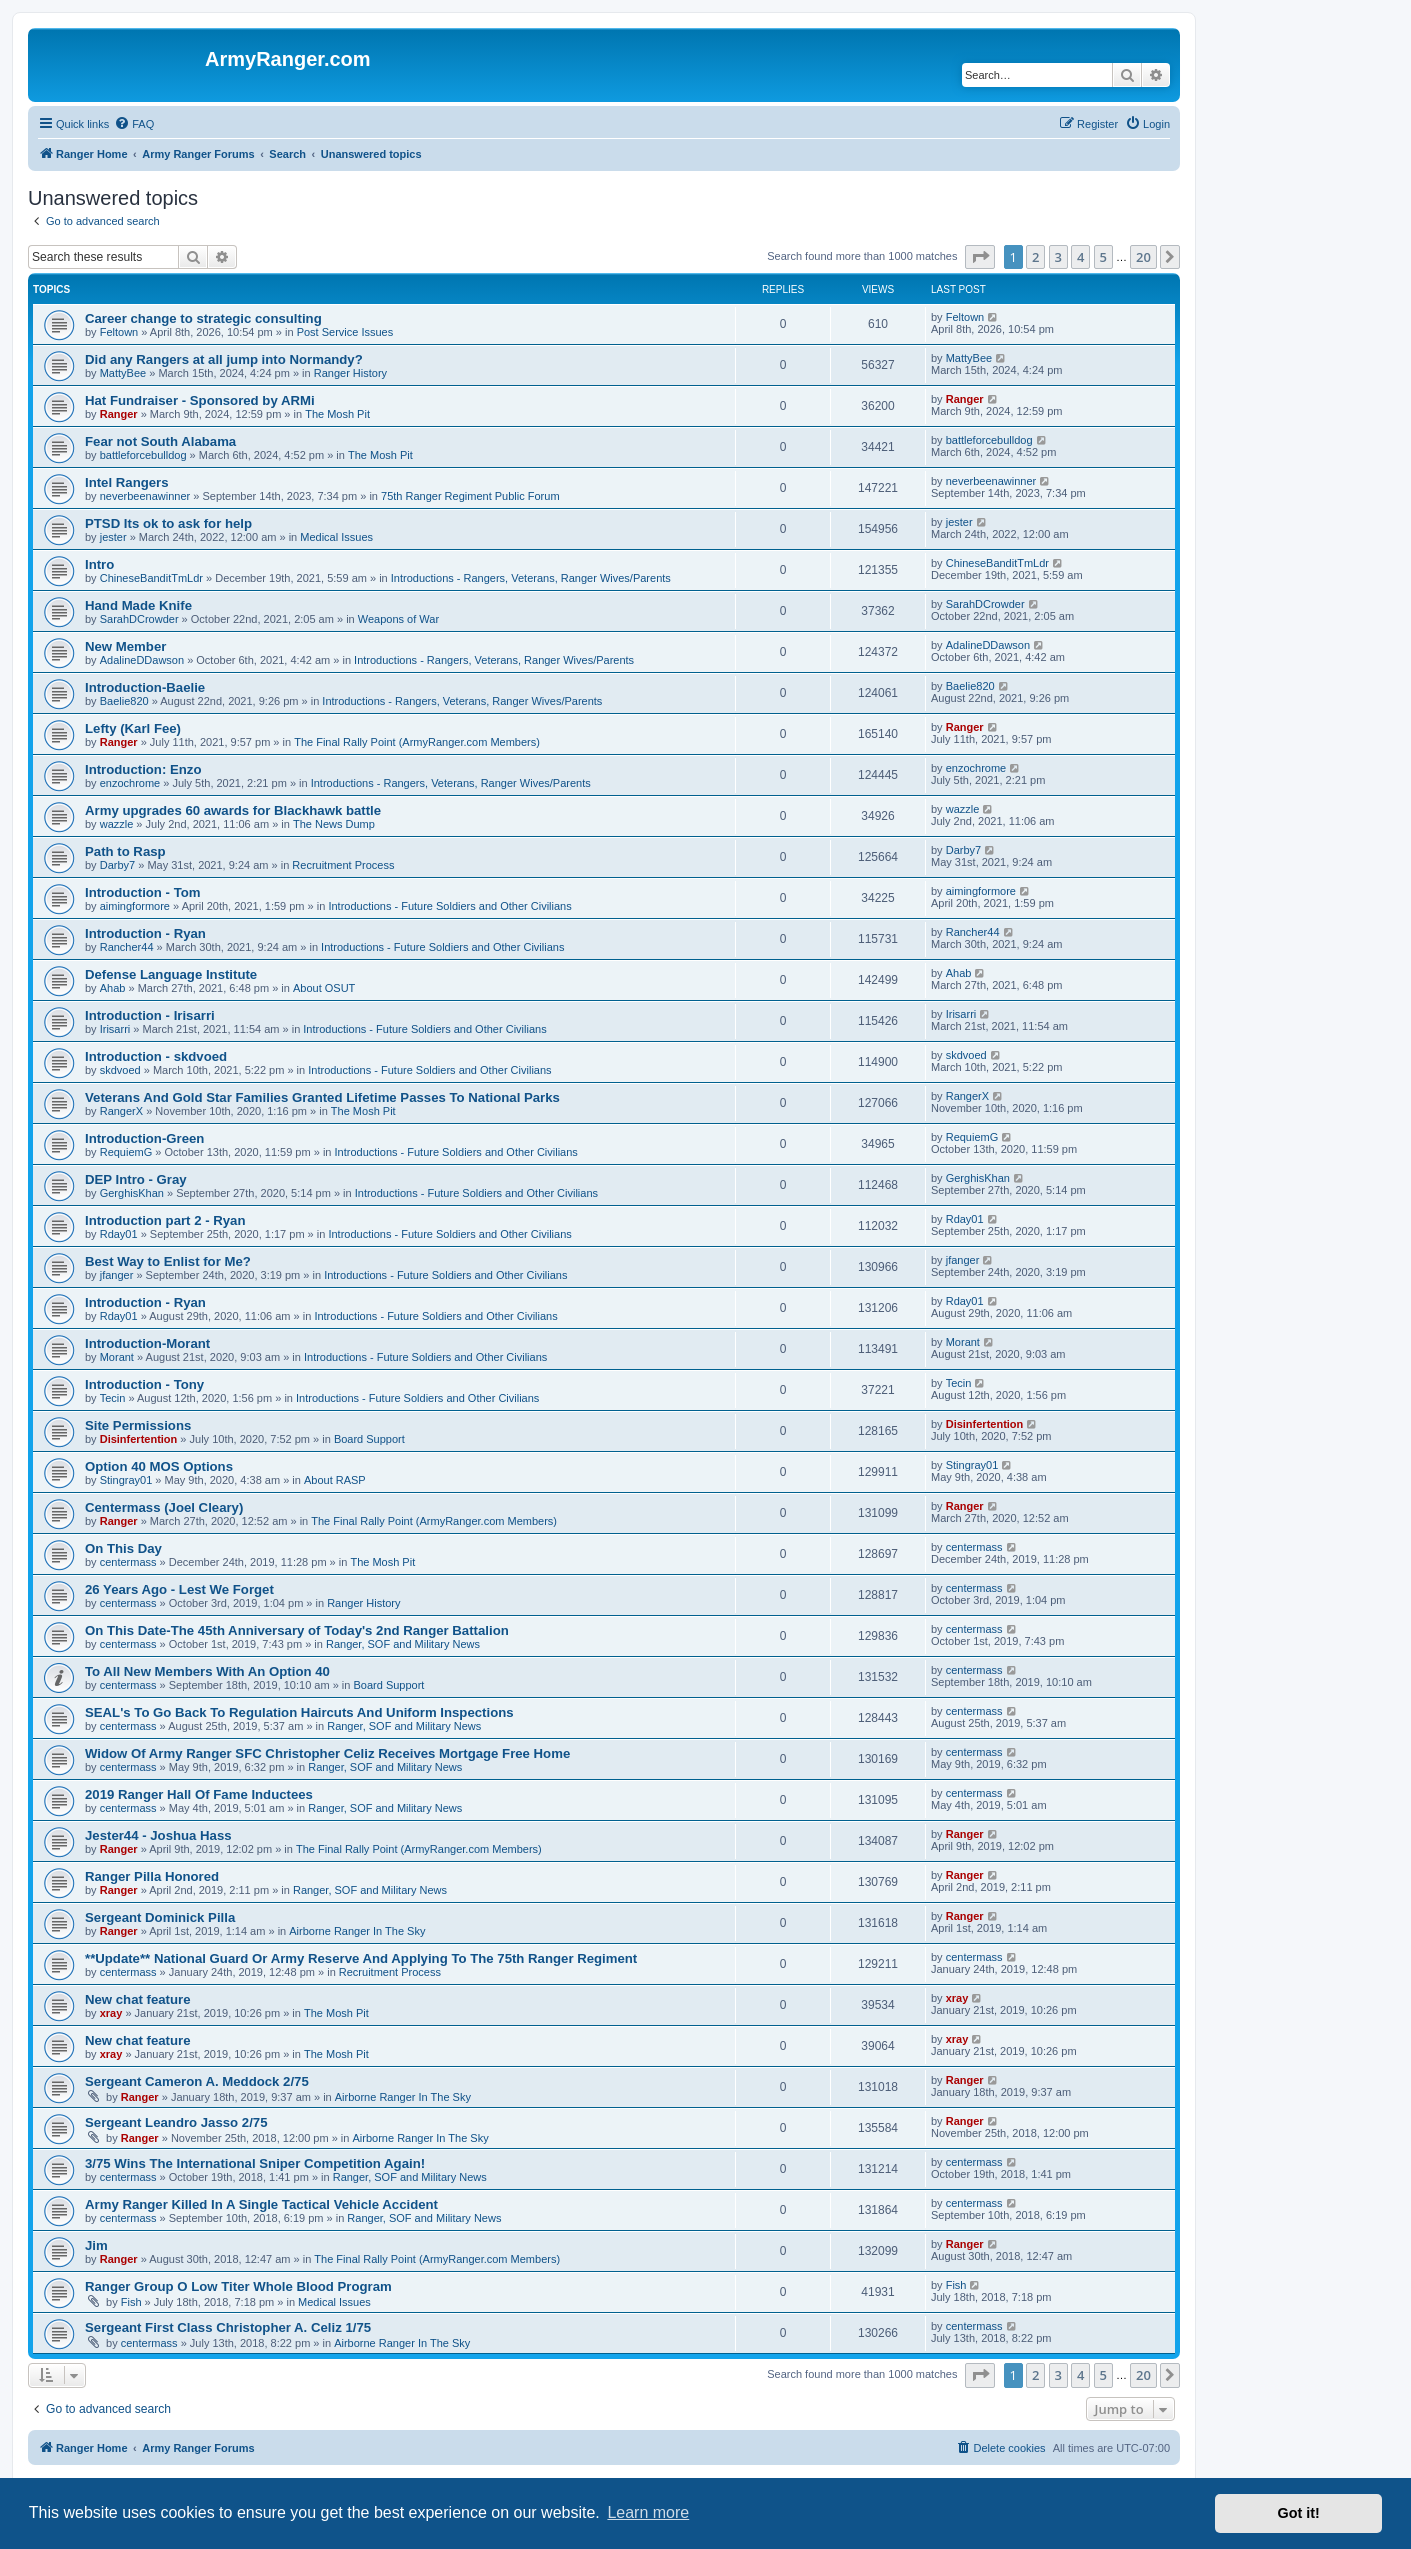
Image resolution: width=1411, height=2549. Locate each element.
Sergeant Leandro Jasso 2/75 (176, 2122)
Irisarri (115, 1029)
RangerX (121, 1111)
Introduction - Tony (144, 1384)
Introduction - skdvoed (156, 1056)
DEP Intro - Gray (136, 1179)
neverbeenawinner (145, 496)
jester (113, 537)
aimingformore (135, 906)
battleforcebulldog (143, 455)
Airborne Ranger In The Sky (357, 1931)
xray (111, 2013)
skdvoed (120, 1070)
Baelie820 (124, 701)
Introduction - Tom (143, 892)
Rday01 (119, 1234)
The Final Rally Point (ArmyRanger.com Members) (417, 742)
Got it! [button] (1299, 2513)
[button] (980, 257)
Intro (99, 564)
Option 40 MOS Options (159, 1466)
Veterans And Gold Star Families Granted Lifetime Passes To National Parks (322, 1097)
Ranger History (350, 373)
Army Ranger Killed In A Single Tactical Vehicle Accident (261, 2204)
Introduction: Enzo (143, 769)
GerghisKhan (132, 1193)
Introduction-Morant (147, 1343)
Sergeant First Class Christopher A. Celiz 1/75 (228, 2327)
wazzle (117, 824)
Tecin (113, 1398)
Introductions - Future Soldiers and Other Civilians (449, 906)
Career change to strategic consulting (203, 318)
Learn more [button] (648, 2512)
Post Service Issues (345, 332)
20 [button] (1143, 257)
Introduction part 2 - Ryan (165, 1220)
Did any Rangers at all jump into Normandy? (224, 359)
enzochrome (130, 783)
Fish (131, 2302)
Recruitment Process (343, 865)
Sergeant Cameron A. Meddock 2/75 (197, 2081)
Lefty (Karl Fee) (133, 728)
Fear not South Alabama (160, 441)
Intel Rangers (127, 482)
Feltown (119, 332)
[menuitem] (134, 124)
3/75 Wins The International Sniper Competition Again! (255, 2163)
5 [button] (1103, 257)
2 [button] (1035, 257)
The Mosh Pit (337, 414)
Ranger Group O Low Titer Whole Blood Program (238, 2286)
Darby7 (117, 865)
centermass (128, 1562)
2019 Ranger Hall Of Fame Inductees (199, 1794)
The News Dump (334, 824)
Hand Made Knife (138, 605)
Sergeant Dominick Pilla (160, 1917)
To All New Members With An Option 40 (207, 1671)
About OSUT (324, 988)
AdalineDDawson (142, 660)
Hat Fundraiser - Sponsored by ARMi (200, 400)
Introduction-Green (144, 1138)
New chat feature (138, 1999)
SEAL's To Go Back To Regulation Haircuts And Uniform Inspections (299, 1712)
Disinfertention (139, 1439)
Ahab (113, 988)
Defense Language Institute (171, 974)
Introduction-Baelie (145, 687)
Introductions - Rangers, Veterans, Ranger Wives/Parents (531, 578)
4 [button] (1080, 257)
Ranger (119, 414)
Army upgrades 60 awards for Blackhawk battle (233, 810)
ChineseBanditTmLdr (151, 578)
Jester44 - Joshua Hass (158, 1835)
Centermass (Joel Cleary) (164, 1507)
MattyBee (123, 373)
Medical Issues (336, 537)
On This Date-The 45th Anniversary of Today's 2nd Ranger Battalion (297, 1630)
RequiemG (126, 1152)
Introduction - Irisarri (150, 1015)
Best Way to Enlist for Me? (168, 1261)
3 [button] (1058, 257)
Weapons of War (398, 619)
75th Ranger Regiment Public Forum (470, 496)
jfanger (117, 1275)
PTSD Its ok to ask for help (168, 523)
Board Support (369, 1439)
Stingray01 (126, 1480)
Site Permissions (138, 1425)
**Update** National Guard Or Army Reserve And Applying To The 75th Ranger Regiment (361, 1958)
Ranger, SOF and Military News (403, 1644)
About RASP (335, 1480)
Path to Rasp (125, 851)
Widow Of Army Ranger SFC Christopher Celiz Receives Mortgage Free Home (327, 1753)
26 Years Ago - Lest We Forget (179, 1589)
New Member (125, 646)
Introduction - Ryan (145, 933)
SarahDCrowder (139, 619)
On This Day (123, 1548)
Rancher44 (127, 947)
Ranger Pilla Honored (152, 1876)
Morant (117, 1357)
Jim (96, 2245)
